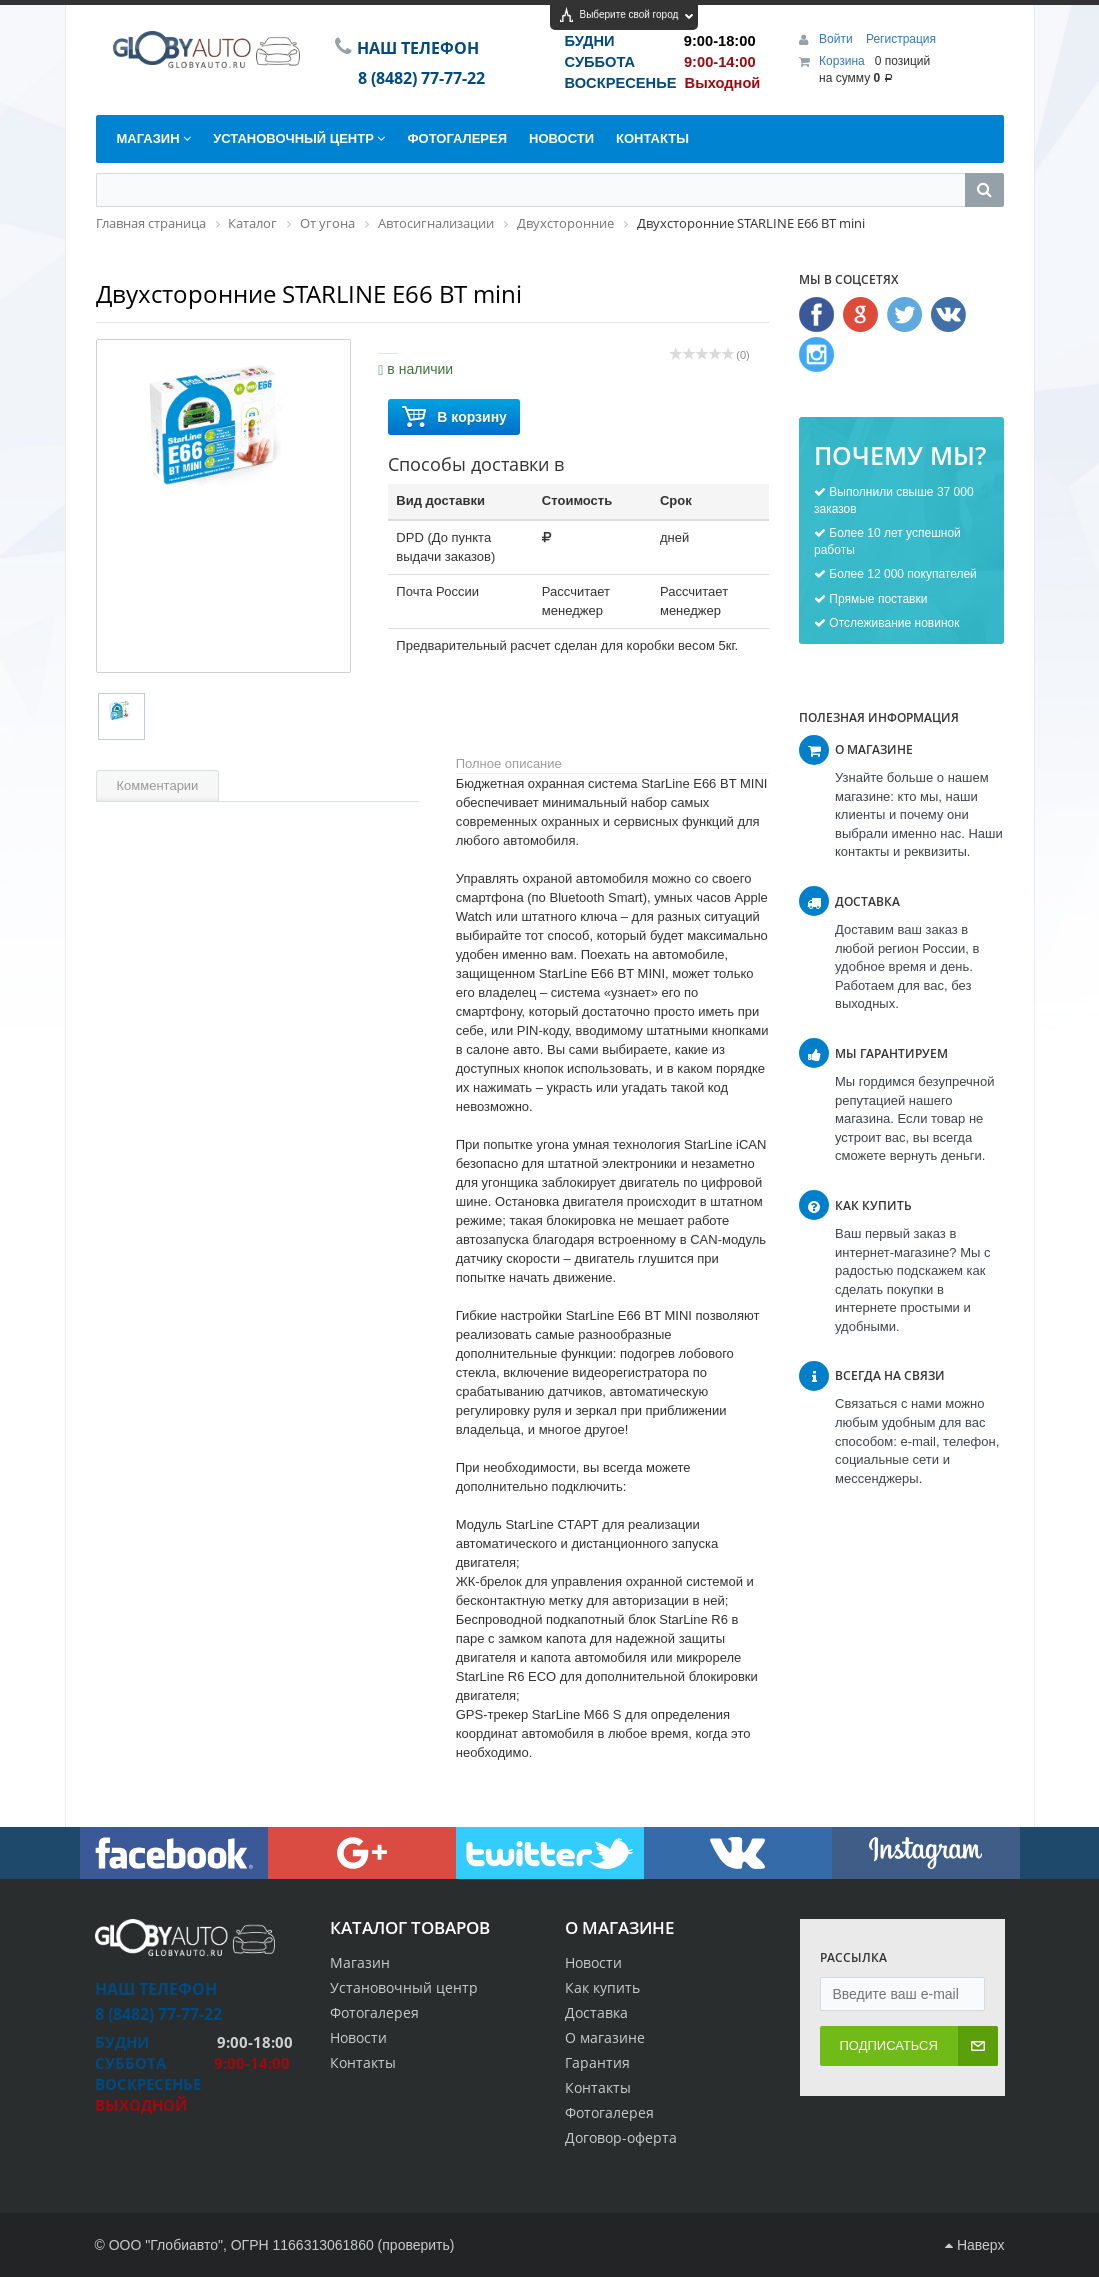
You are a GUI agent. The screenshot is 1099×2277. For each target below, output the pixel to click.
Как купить (602, 1987)
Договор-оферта (621, 2137)
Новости (593, 1962)
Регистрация (901, 39)
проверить (416, 2245)
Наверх (974, 2245)
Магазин (360, 1962)
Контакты (598, 2087)
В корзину (454, 417)
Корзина (842, 61)
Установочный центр (404, 1987)
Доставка (596, 2012)
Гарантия (597, 2062)
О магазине (605, 2037)
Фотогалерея (609, 2112)
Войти (837, 39)
